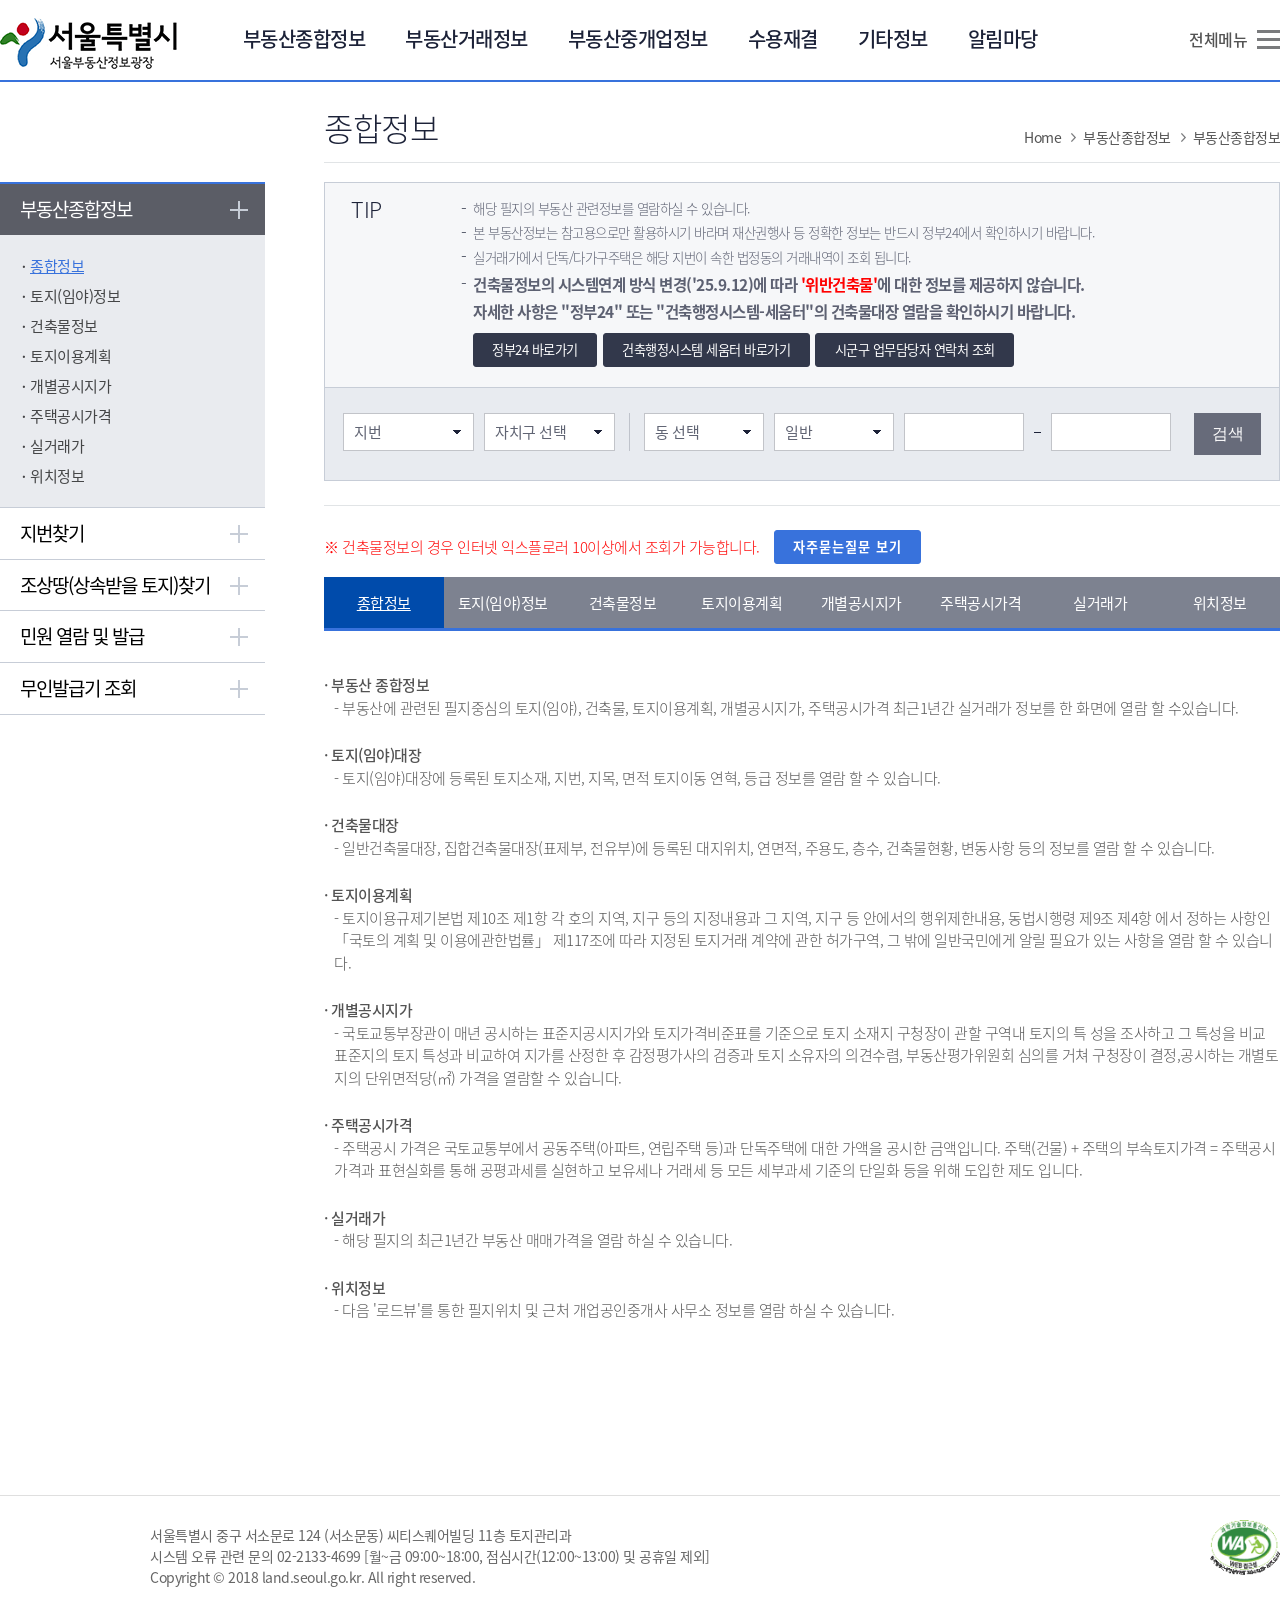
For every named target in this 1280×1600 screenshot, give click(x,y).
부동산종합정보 (304, 38)
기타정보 (893, 38)
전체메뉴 (1218, 39)
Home (1042, 137)
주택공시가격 (70, 416)
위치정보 (57, 476)
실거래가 (57, 446)
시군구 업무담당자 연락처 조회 (915, 349)
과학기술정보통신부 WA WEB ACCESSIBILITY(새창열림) (1245, 1547)
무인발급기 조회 (78, 688)
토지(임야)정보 (75, 296)
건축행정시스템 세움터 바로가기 (706, 349)
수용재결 (783, 38)
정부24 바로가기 (535, 349)
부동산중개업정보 (638, 38)
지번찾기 (52, 533)
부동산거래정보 (466, 38)
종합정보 (57, 266)
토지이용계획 (70, 356)
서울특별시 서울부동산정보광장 (88, 43)
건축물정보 (64, 326)
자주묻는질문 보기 (847, 546)
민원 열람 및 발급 (82, 636)
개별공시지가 (70, 386)
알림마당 (1003, 38)
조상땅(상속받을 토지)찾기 (115, 585)
